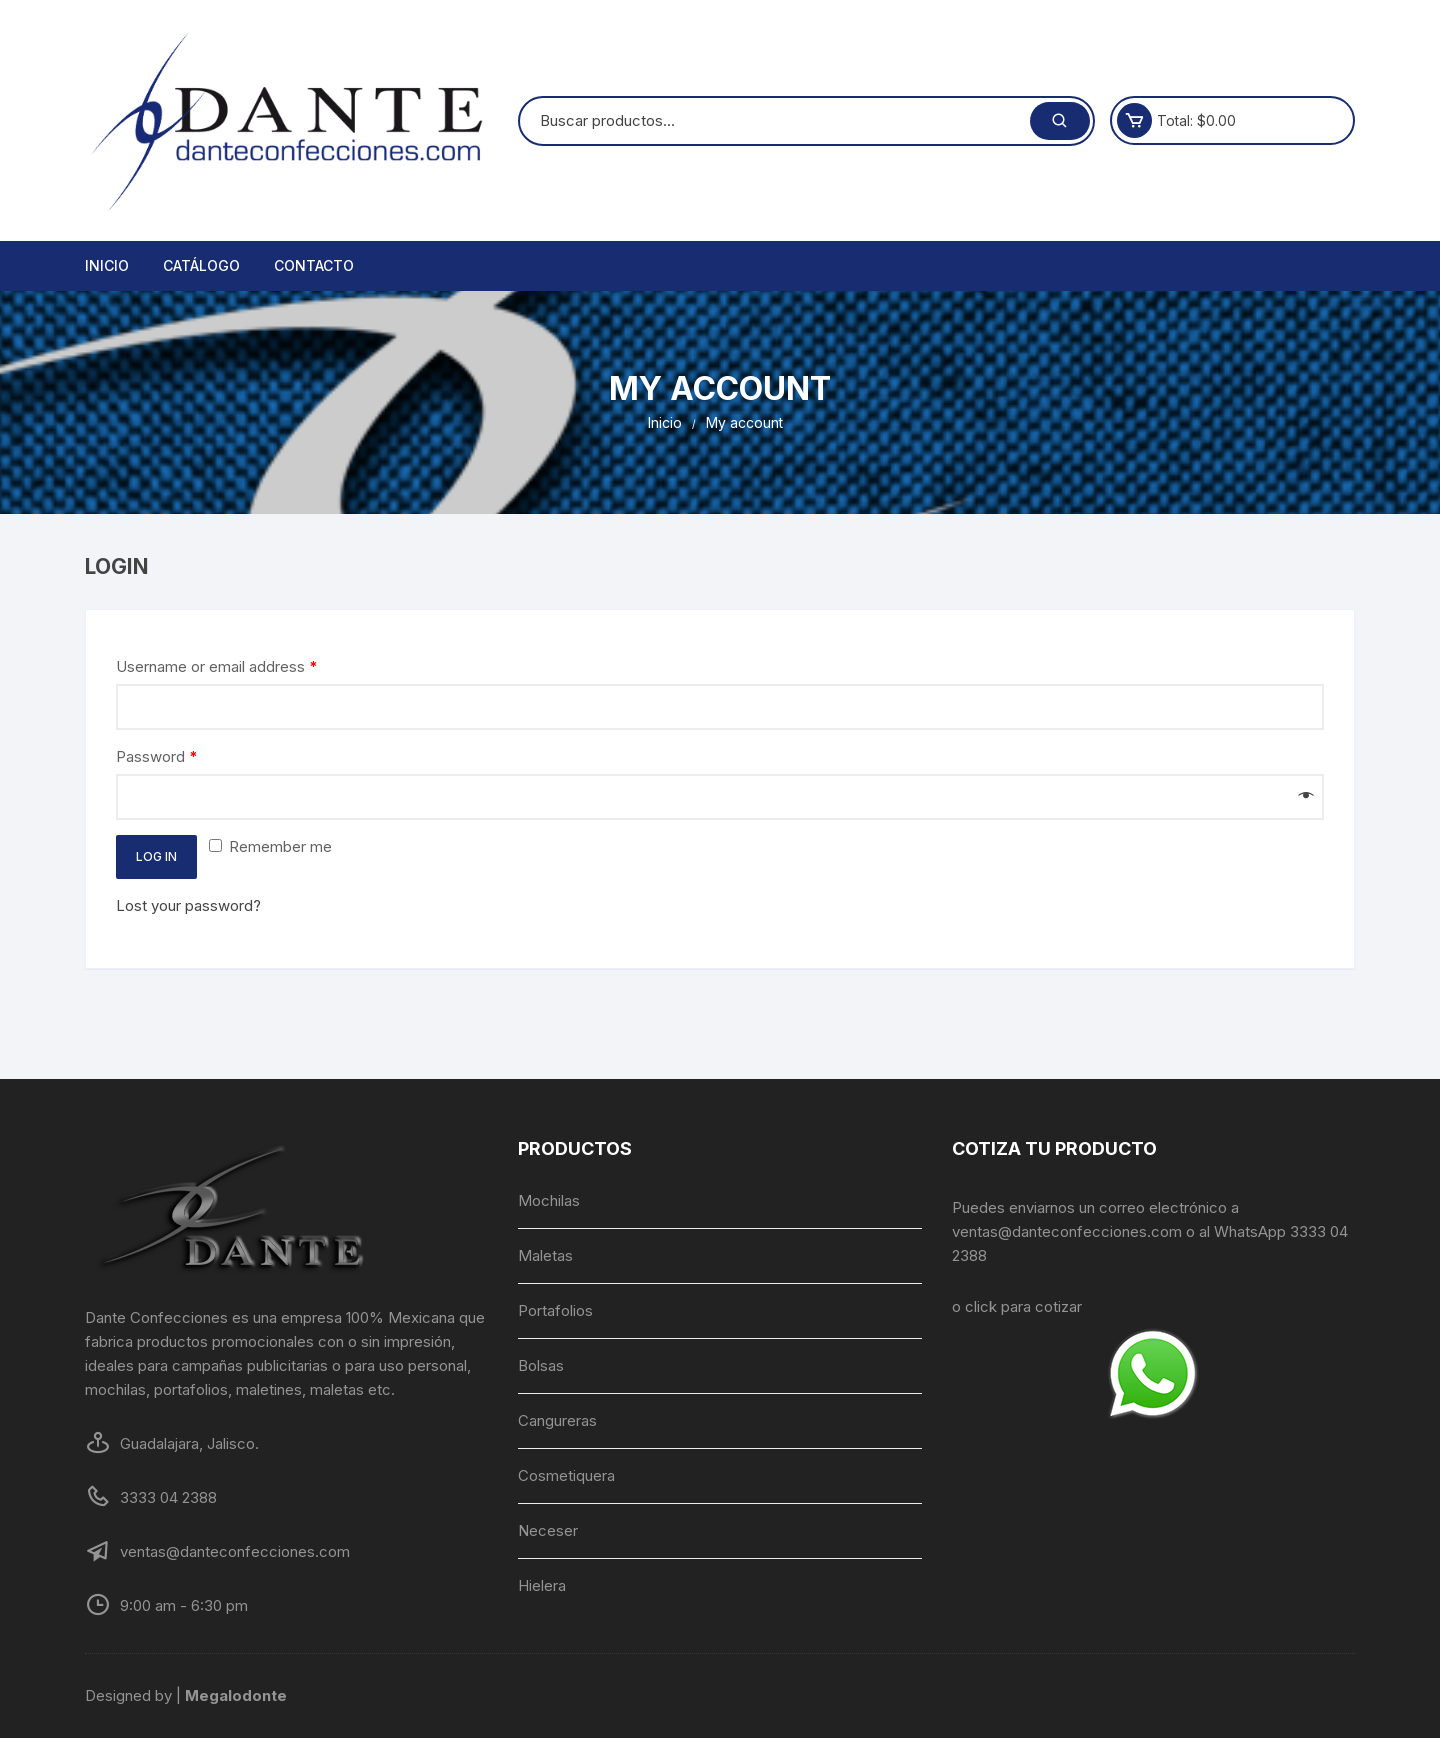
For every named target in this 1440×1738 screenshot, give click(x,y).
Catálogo (201, 265)
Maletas (545, 1255)
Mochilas (549, 1200)
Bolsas (541, 1365)
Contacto (314, 265)
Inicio (107, 265)
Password (157, 756)
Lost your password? (188, 905)
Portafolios (555, 1310)
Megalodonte (236, 1695)
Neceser (548, 1530)
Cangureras (557, 1420)
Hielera (542, 1585)
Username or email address (217, 666)
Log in (156, 856)
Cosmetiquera (566, 1475)
